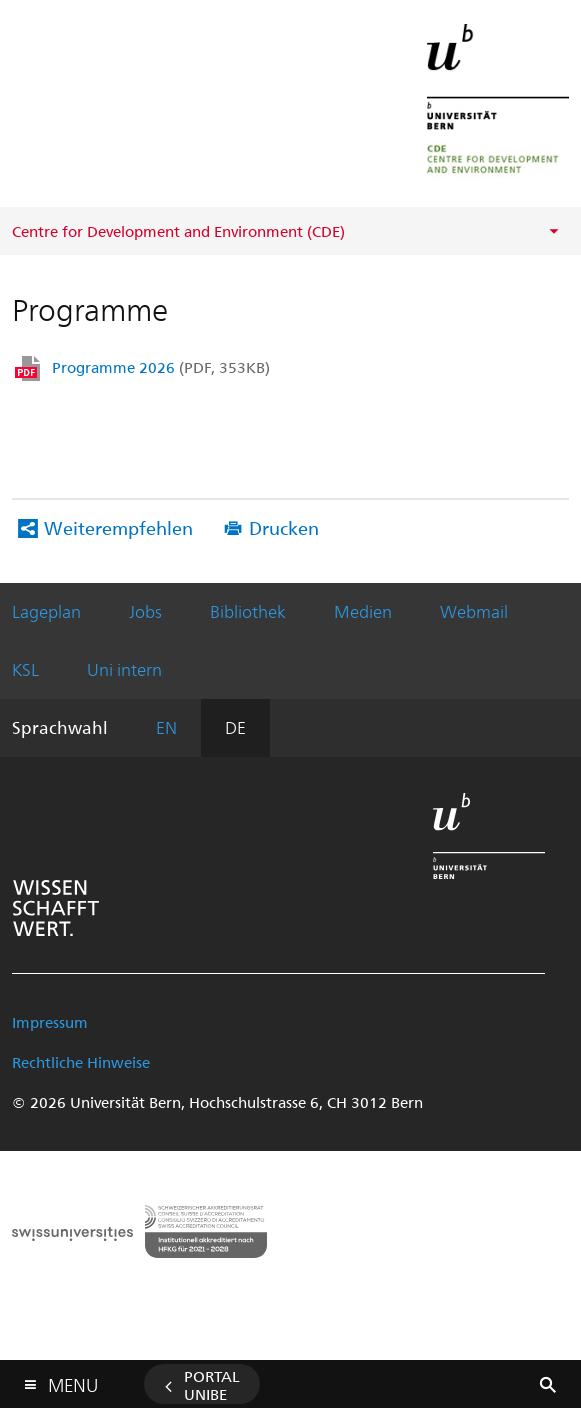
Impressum (50, 1022)
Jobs (145, 611)
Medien (363, 611)
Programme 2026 (161, 367)
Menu (73, 1380)
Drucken (284, 527)
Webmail (474, 611)
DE (235, 727)
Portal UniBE (212, 1385)
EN (166, 727)
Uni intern (124, 669)
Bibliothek (248, 611)
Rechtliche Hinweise (81, 1062)
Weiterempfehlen (118, 527)
